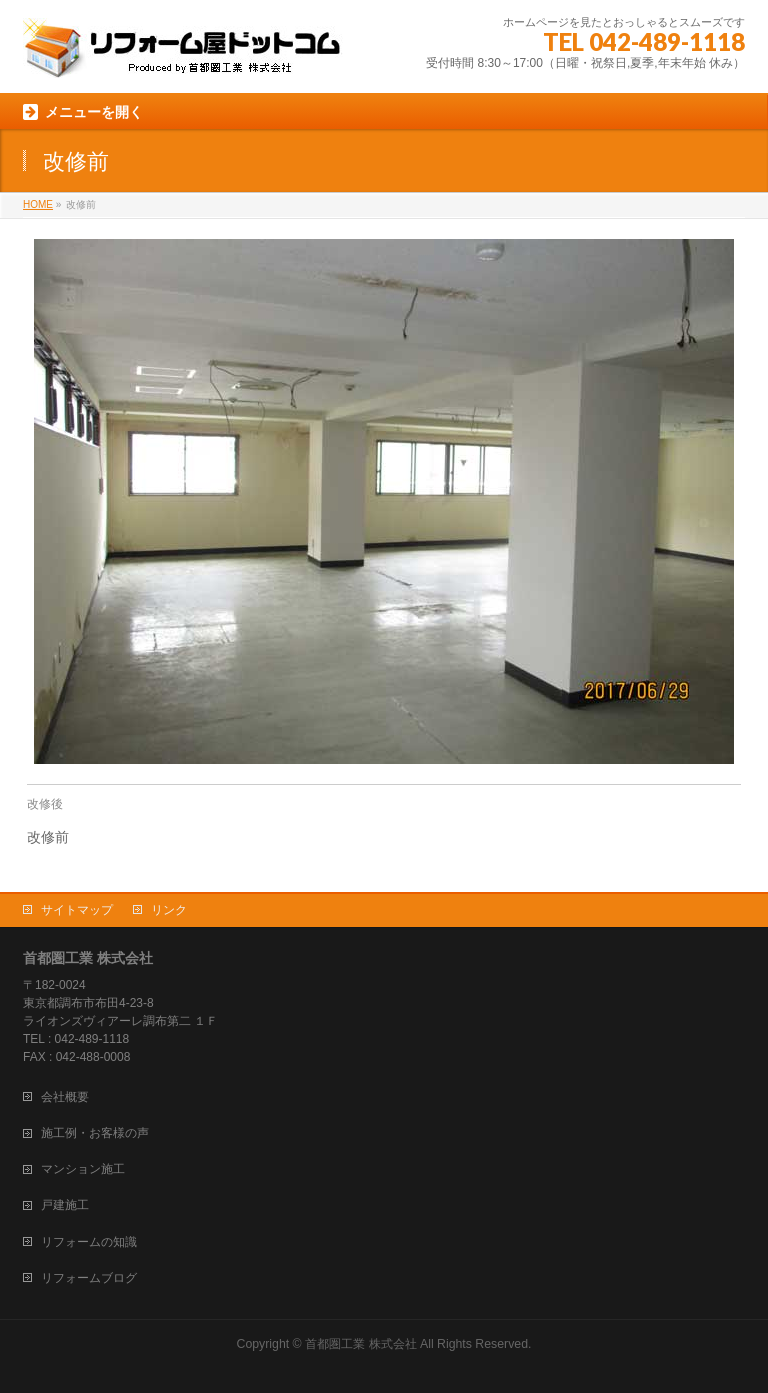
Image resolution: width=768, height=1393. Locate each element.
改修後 (45, 804)
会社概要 (65, 1097)
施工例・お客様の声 (95, 1133)
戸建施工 (65, 1205)
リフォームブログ (89, 1278)
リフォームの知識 (89, 1242)
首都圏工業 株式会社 (360, 1344)
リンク (169, 910)
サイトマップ (77, 910)
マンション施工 (83, 1169)
